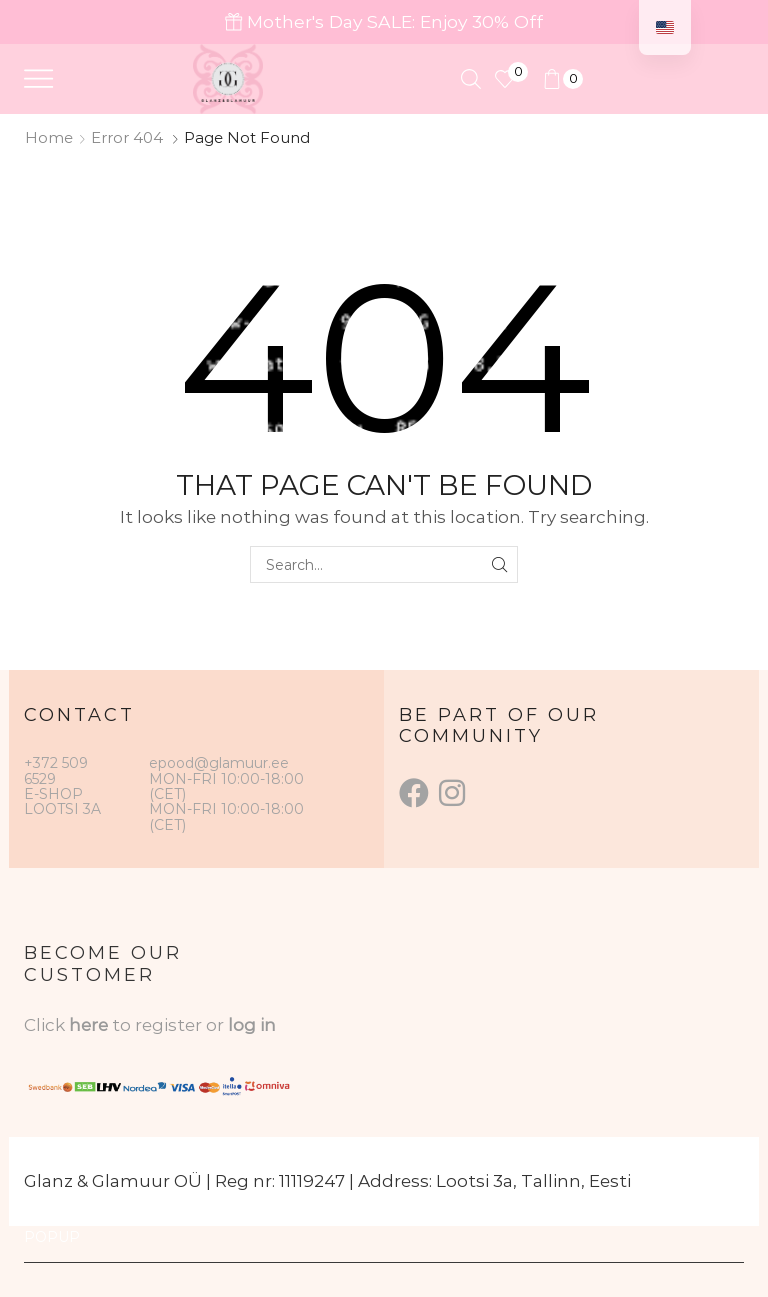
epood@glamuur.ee (219, 763)
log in (252, 1025)
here (88, 1025)
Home (49, 137)
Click (46, 1025)
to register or (170, 1025)
